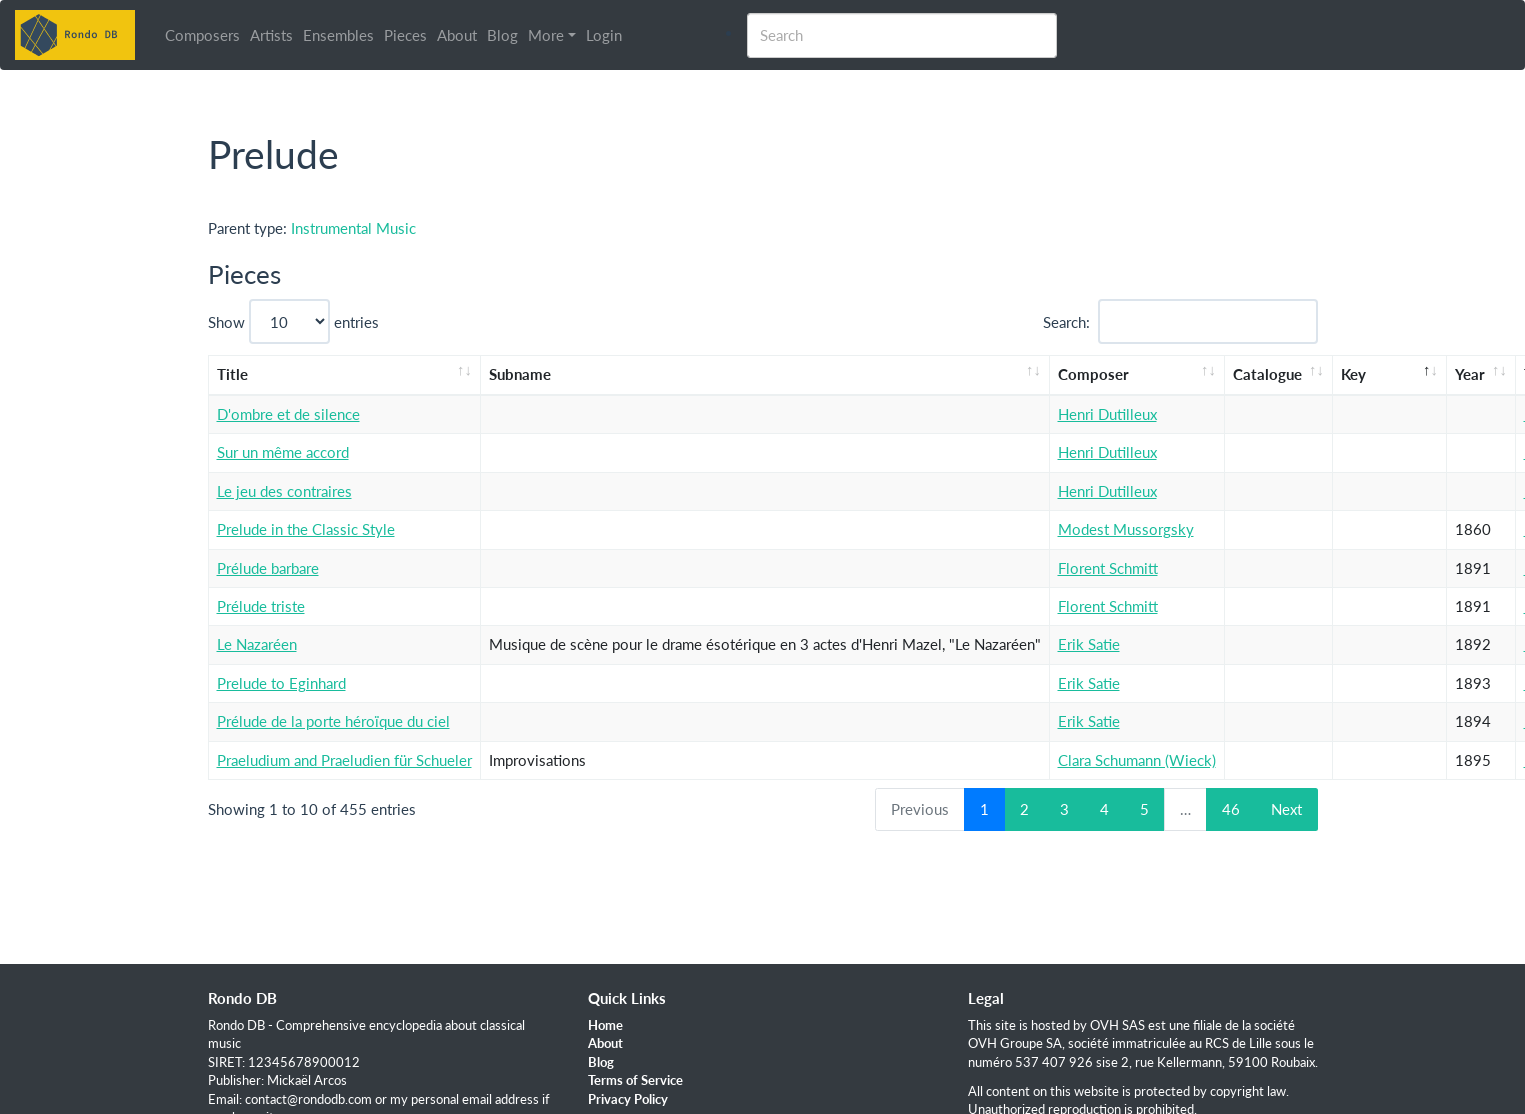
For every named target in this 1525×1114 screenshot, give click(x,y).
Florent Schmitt (1108, 568)
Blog (502, 35)
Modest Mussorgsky (1126, 529)
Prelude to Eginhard (281, 683)
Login (604, 35)
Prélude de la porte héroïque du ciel (333, 721)
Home (605, 1025)
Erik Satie (1089, 644)
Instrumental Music (353, 228)
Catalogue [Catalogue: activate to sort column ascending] (1267, 374)
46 (1231, 809)
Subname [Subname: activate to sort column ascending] (520, 374)
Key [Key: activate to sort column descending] (1353, 374)
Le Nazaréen (257, 644)
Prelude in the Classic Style (306, 529)
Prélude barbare (268, 568)
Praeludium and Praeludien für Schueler (344, 760)
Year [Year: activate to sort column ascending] (1470, 374)
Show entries (293, 321)
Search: (1180, 321)
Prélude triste (261, 606)
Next (1286, 809)
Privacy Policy (628, 1099)
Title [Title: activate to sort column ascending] (232, 374)
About (457, 35)
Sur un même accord (283, 452)
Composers (202, 35)
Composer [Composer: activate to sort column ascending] (1093, 374)
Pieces (405, 35)
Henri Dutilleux (1107, 414)
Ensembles (338, 35)
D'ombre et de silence (288, 414)
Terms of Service (635, 1080)
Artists (271, 35)
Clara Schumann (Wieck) (1137, 760)
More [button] (546, 35)
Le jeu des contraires (284, 491)
